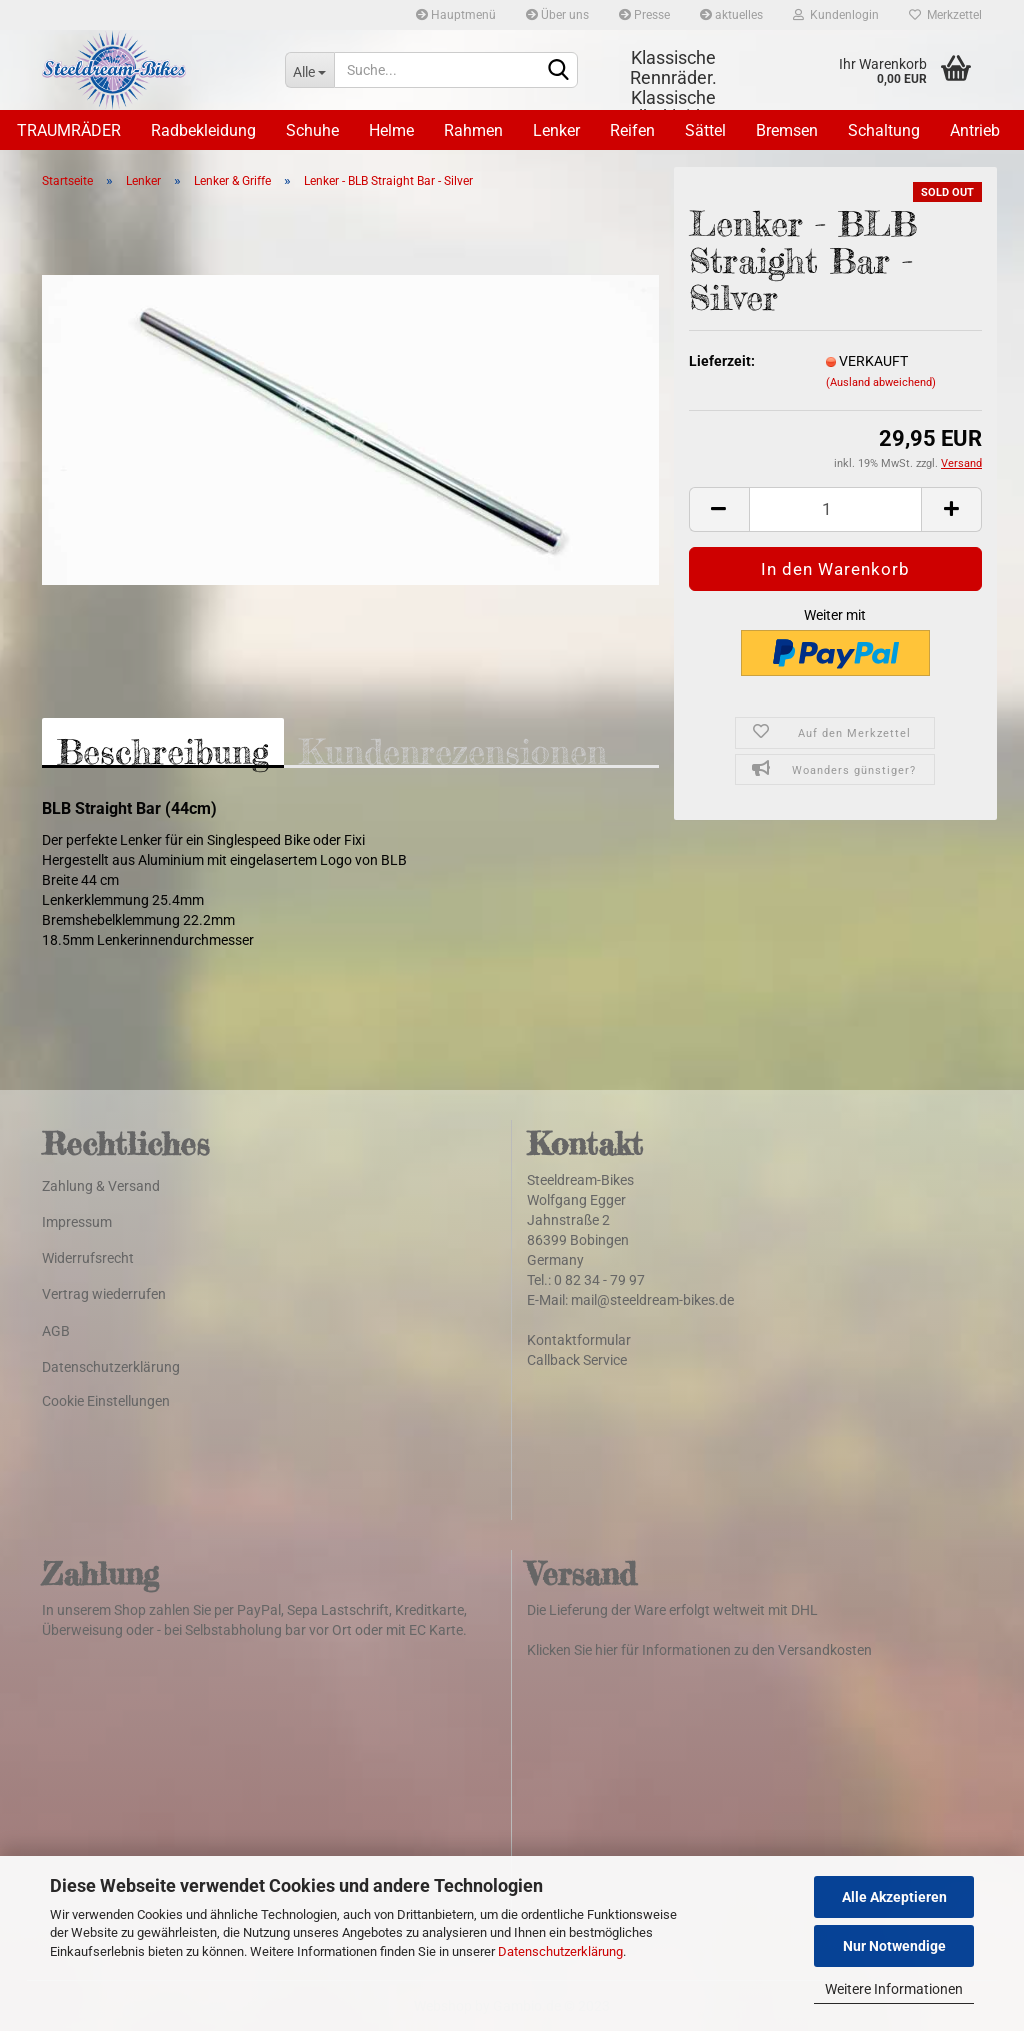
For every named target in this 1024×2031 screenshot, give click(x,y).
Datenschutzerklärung (560, 1951)
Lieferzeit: (722, 361)
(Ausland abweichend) (881, 382)
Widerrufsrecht (88, 1258)
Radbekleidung (203, 130)
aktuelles (731, 15)
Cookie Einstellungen (106, 1401)
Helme (391, 130)
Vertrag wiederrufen (104, 1294)
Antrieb (975, 130)
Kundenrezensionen (453, 749)
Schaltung (884, 130)
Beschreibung (163, 749)
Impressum (77, 1222)
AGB (56, 1331)
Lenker (556, 130)
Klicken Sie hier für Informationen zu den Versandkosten (699, 1650)
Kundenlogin (836, 15)
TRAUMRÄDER (69, 130)
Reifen (632, 130)
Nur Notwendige (894, 1946)
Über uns (557, 15)
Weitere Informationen (894, 1989)
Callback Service (577, 1360)
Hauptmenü (456, 15)
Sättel (705, 130)
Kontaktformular (579, 1340)
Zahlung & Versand (101, 1186)
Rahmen (473, 130)
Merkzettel (945, 15)
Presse (644, 15)
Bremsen (787, 130)
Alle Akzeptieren (894, 1897)
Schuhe (312, 130)
